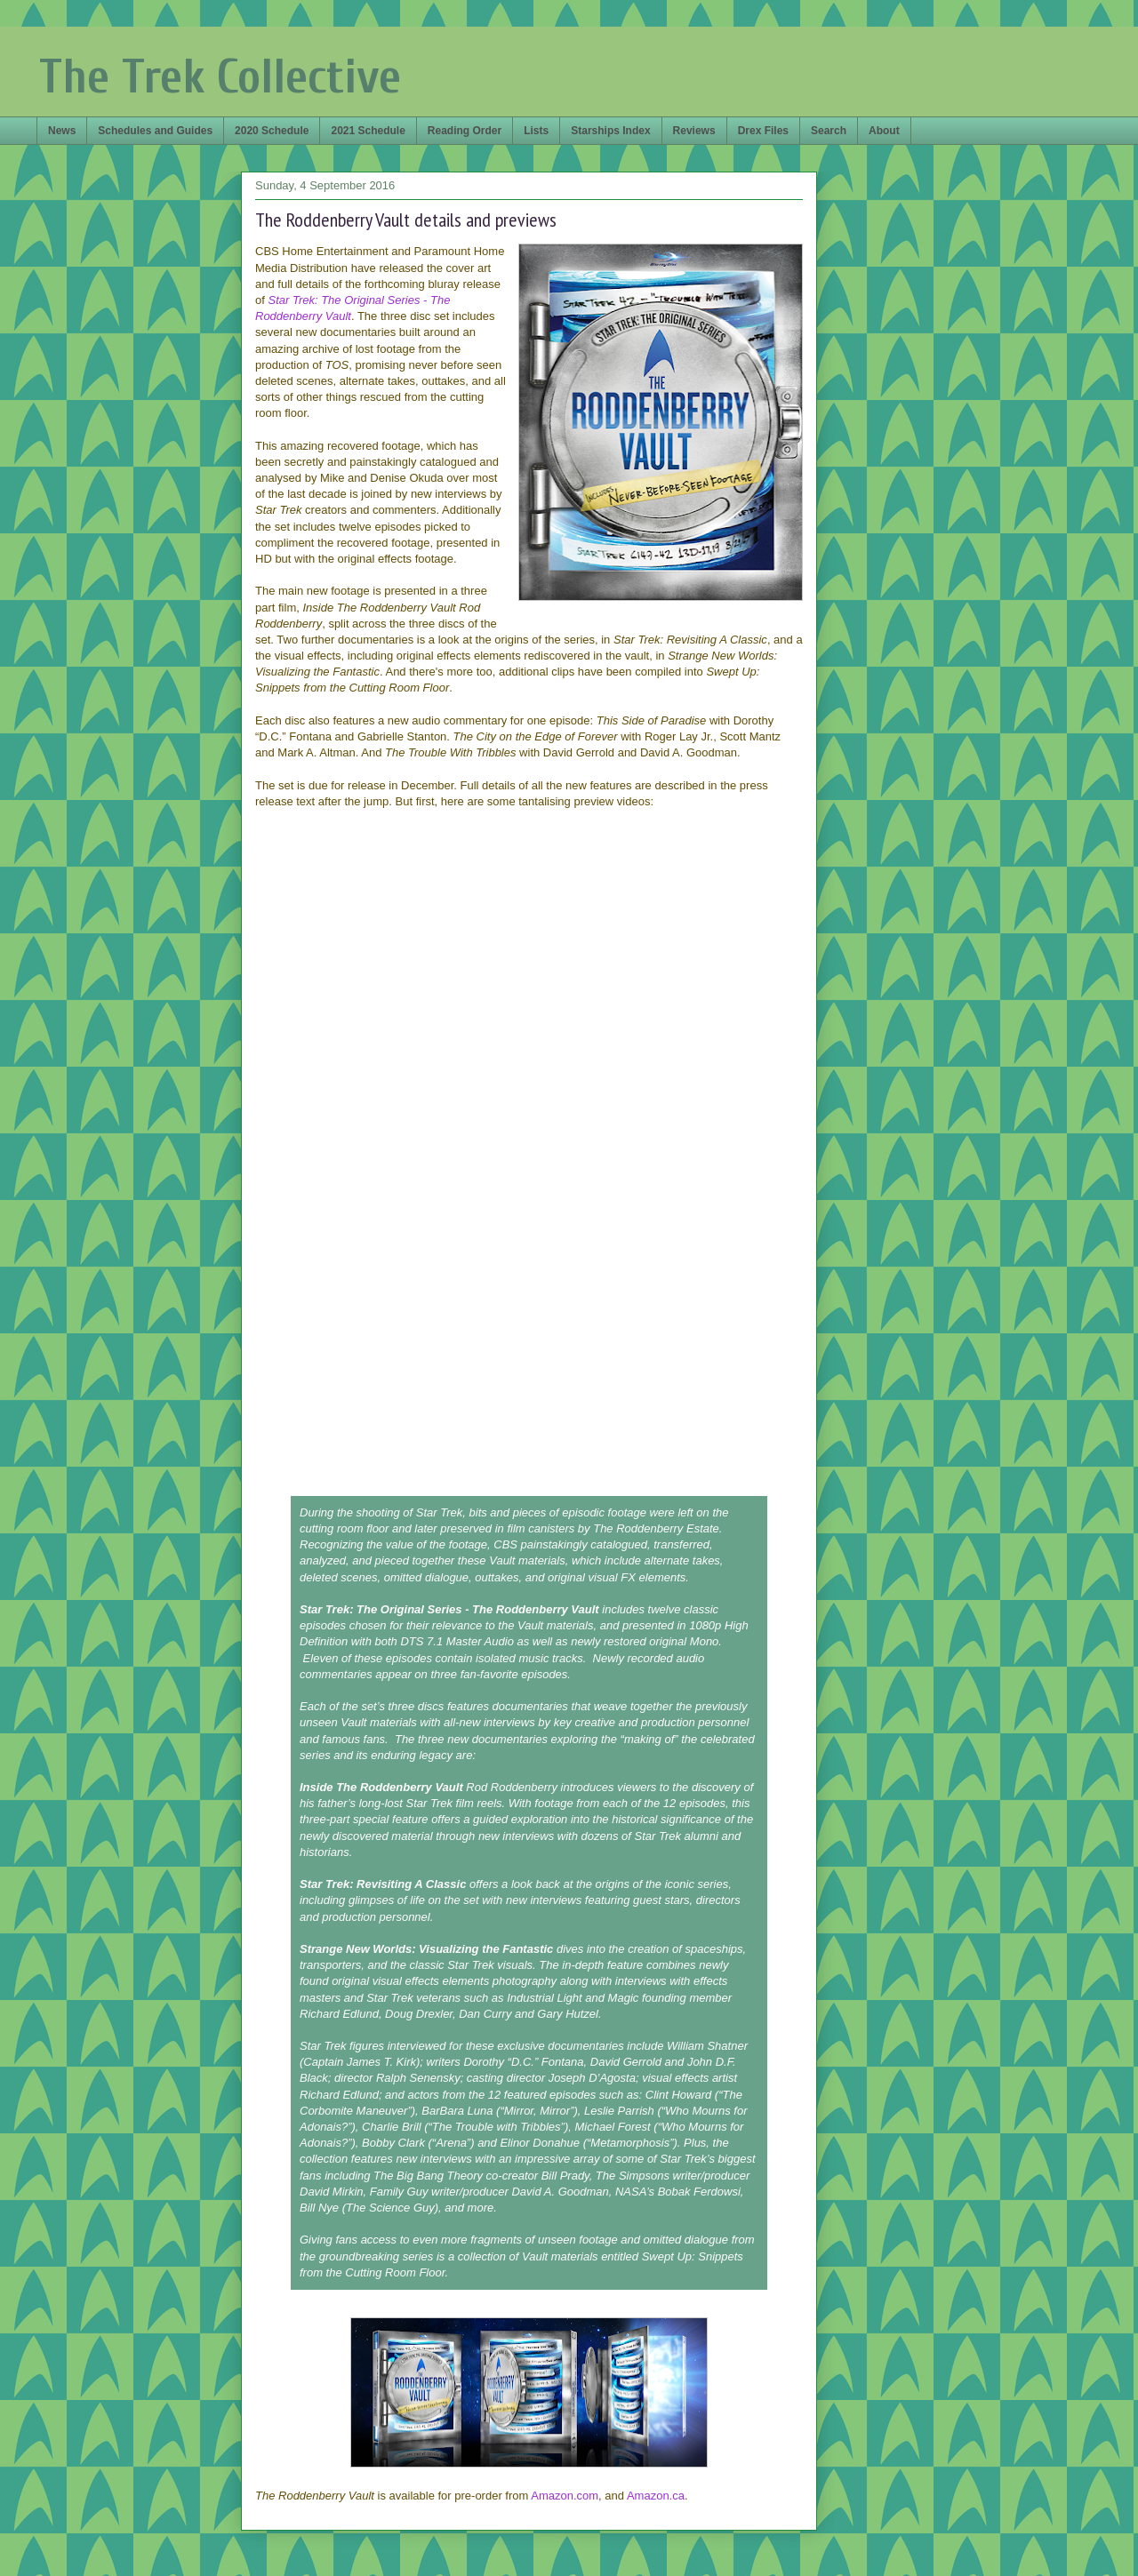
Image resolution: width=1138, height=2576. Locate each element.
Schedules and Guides (155, 130)
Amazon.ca (656, 2495)
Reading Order (464, 130)
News (62, 130)
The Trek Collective (220, 77)
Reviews (694, 130)
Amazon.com (564, 2495)
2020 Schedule (272, 130)
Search (828, 130)
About (884, 130)
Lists (536, 130)
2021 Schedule (368, 130)
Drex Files (763, 130)
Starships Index (610, 130)
